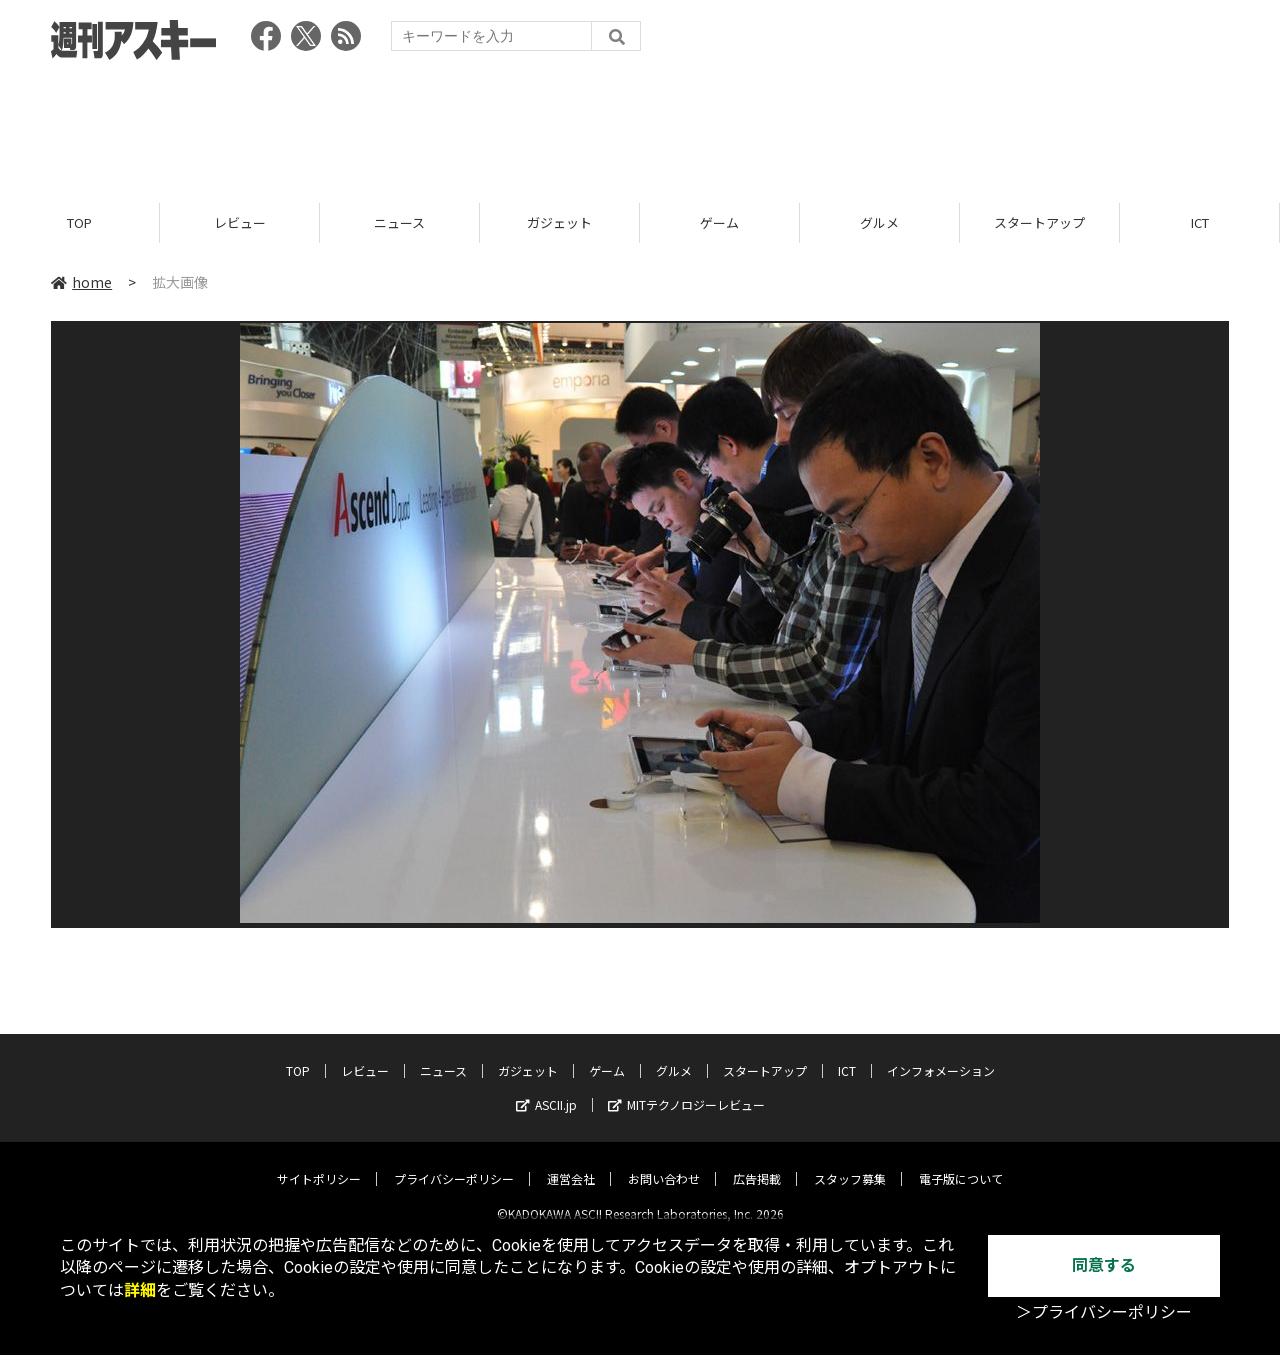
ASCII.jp (546, 1088)
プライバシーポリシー (454, 1162)
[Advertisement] (640, 125)
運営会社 (571, 1162)
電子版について (961, 1162)
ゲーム (719, 222)
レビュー (240, 222)
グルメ (879, 222)
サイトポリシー (319, 1162)
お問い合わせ (664, 1162)
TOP (79, 222)
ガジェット (559, 222)
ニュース (399, 222)
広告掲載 (757, 1162)
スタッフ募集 (850, 1162)
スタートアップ (1039, 222)
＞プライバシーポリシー (1104, 1312)
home (81, 282)
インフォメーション (941, 1054)
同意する (1104, 1265)
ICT (1200, 222)
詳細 (140, 1290)
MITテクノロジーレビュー (686, 1088)
